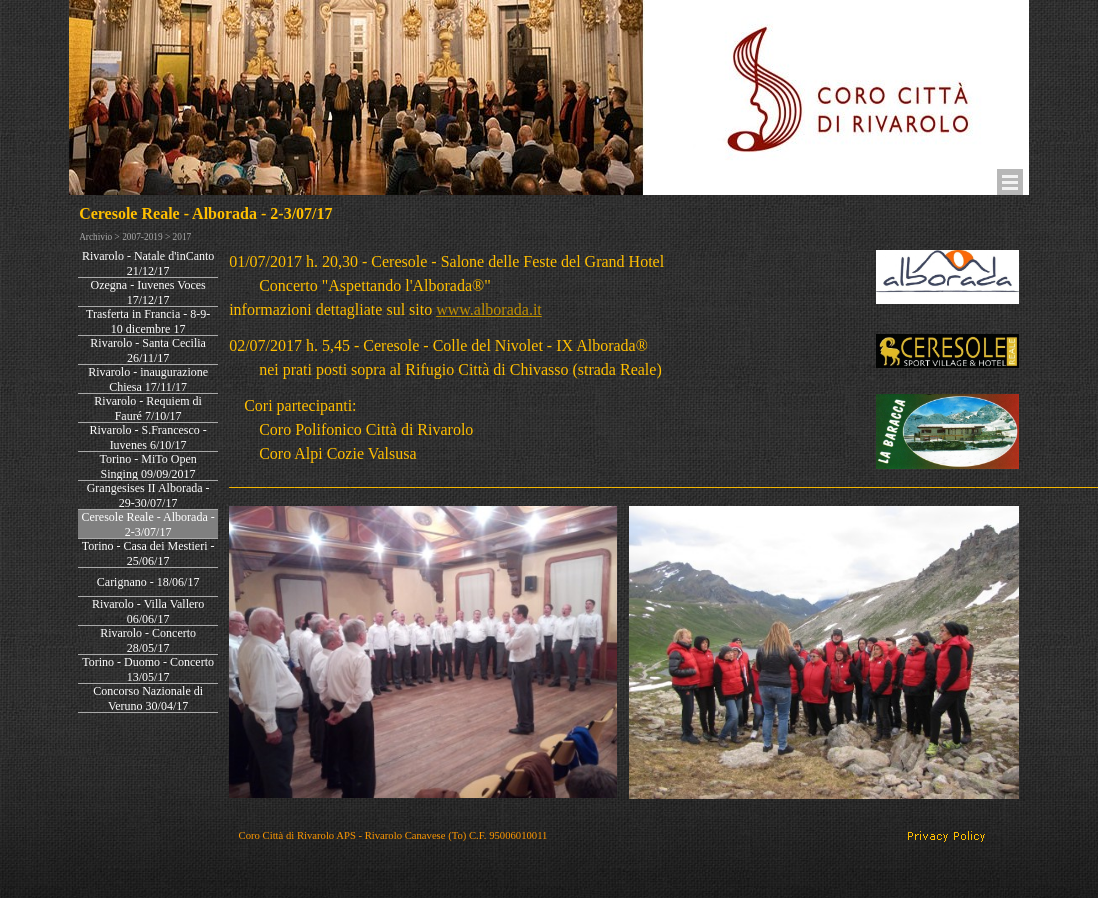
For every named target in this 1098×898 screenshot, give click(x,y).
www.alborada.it (489, 309)
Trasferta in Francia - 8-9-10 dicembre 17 (148, 321)
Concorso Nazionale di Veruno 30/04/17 (148, 698)
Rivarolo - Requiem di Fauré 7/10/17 (148, 408)
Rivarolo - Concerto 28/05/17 (148, 640)
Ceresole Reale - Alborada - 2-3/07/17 (147, 524)
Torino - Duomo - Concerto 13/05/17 (148, 669)
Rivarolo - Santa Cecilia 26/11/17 (148, 350)
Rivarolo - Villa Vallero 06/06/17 (148, 611)
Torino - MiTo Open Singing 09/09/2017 (147, 466)
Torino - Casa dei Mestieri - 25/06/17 (148, 553)
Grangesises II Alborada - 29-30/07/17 (148, 495)
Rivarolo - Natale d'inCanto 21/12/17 (148, 263)
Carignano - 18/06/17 (148, 582)
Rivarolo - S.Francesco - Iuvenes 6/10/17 (147, 437)
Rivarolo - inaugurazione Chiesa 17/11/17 (148, 379)
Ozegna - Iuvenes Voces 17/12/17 (148, 292)
